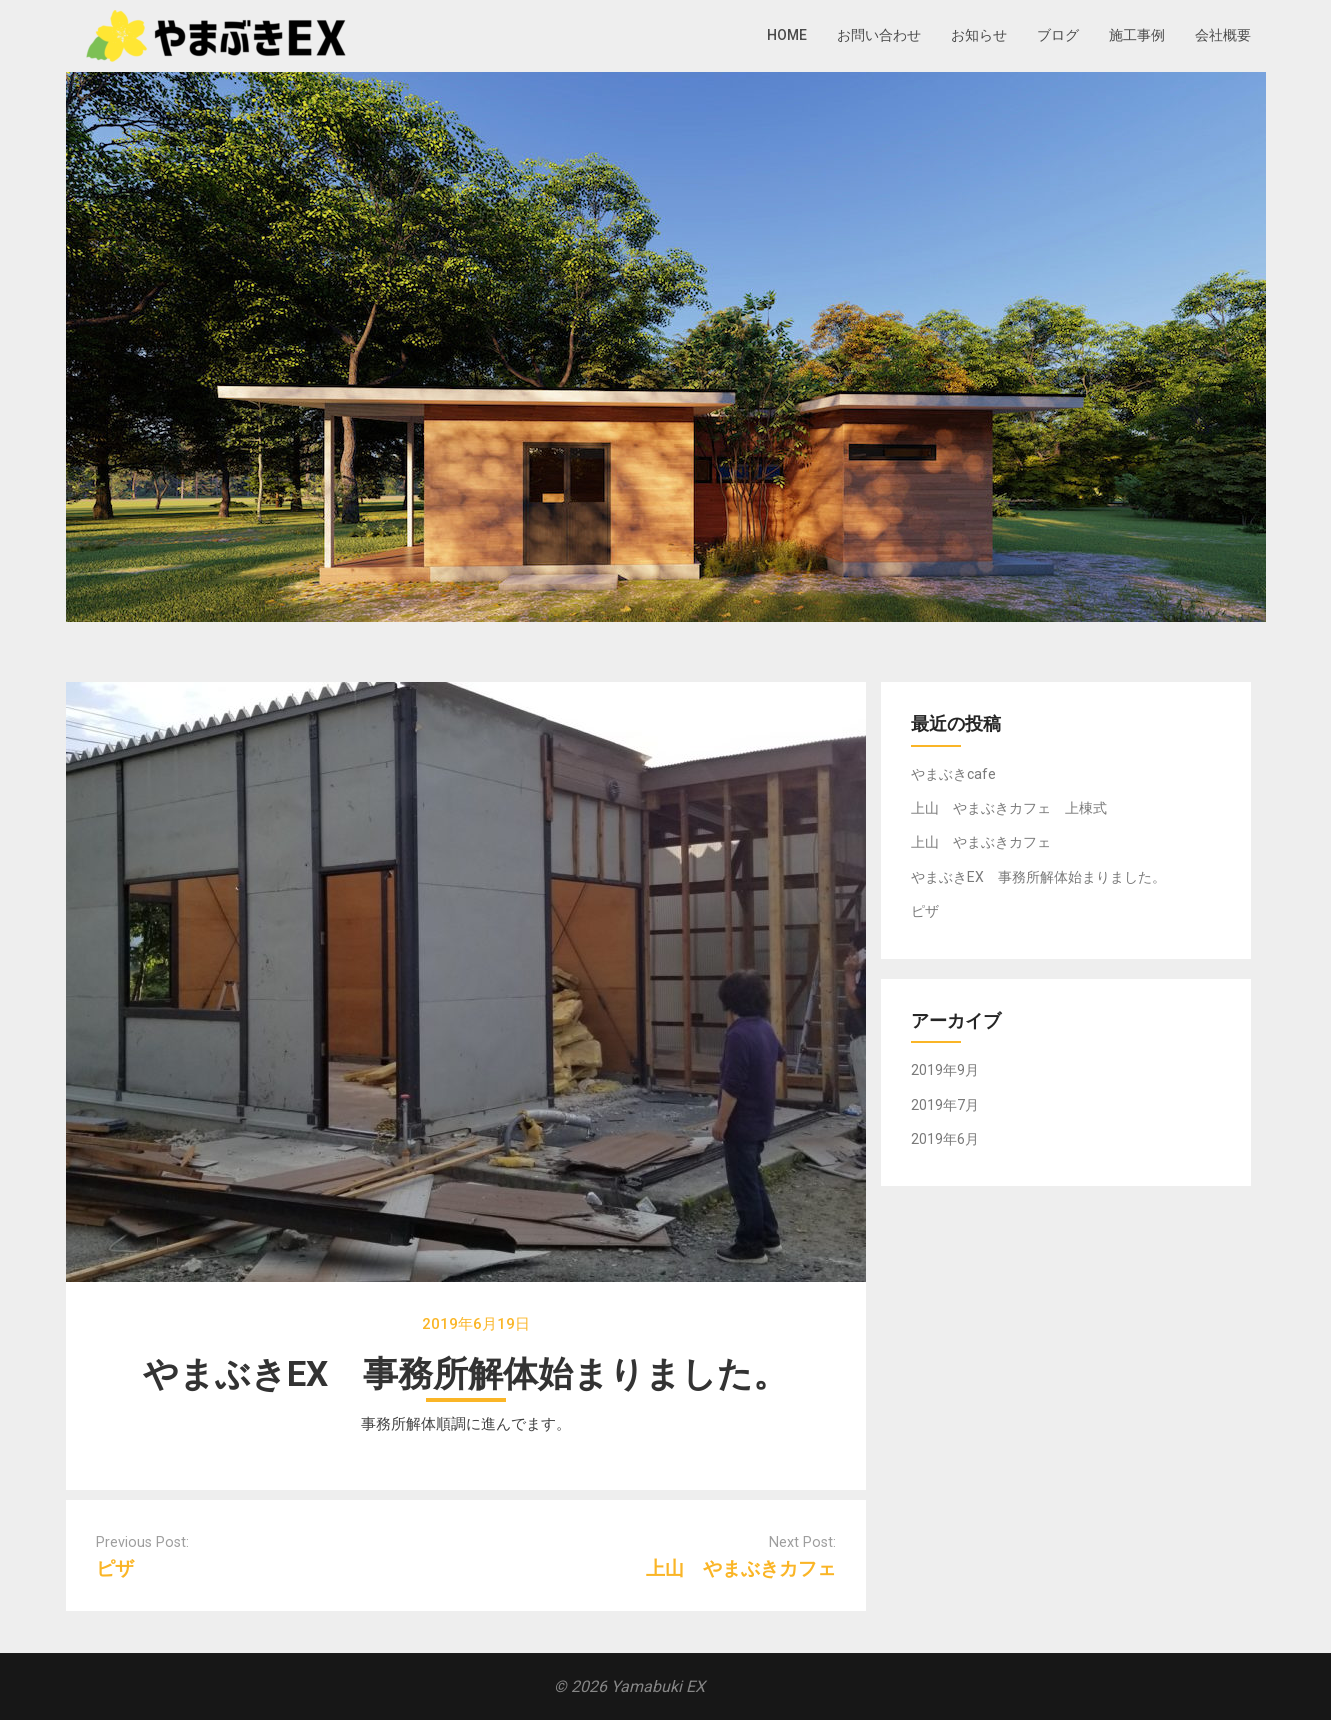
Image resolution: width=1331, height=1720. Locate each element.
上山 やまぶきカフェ (741, 1568)
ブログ (1058, 35)
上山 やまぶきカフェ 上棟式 (1009, 808)
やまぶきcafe (953, 774)
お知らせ (979, 35)
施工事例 (1137, 35)
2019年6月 (945, 1139)
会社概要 (1223, 35)
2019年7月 (945, 1105)
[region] (666, 347)
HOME (787, 35)
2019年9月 (945, 1070)
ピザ (115, 1568)
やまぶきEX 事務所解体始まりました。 (1038, 877)
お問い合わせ (879, 35)
